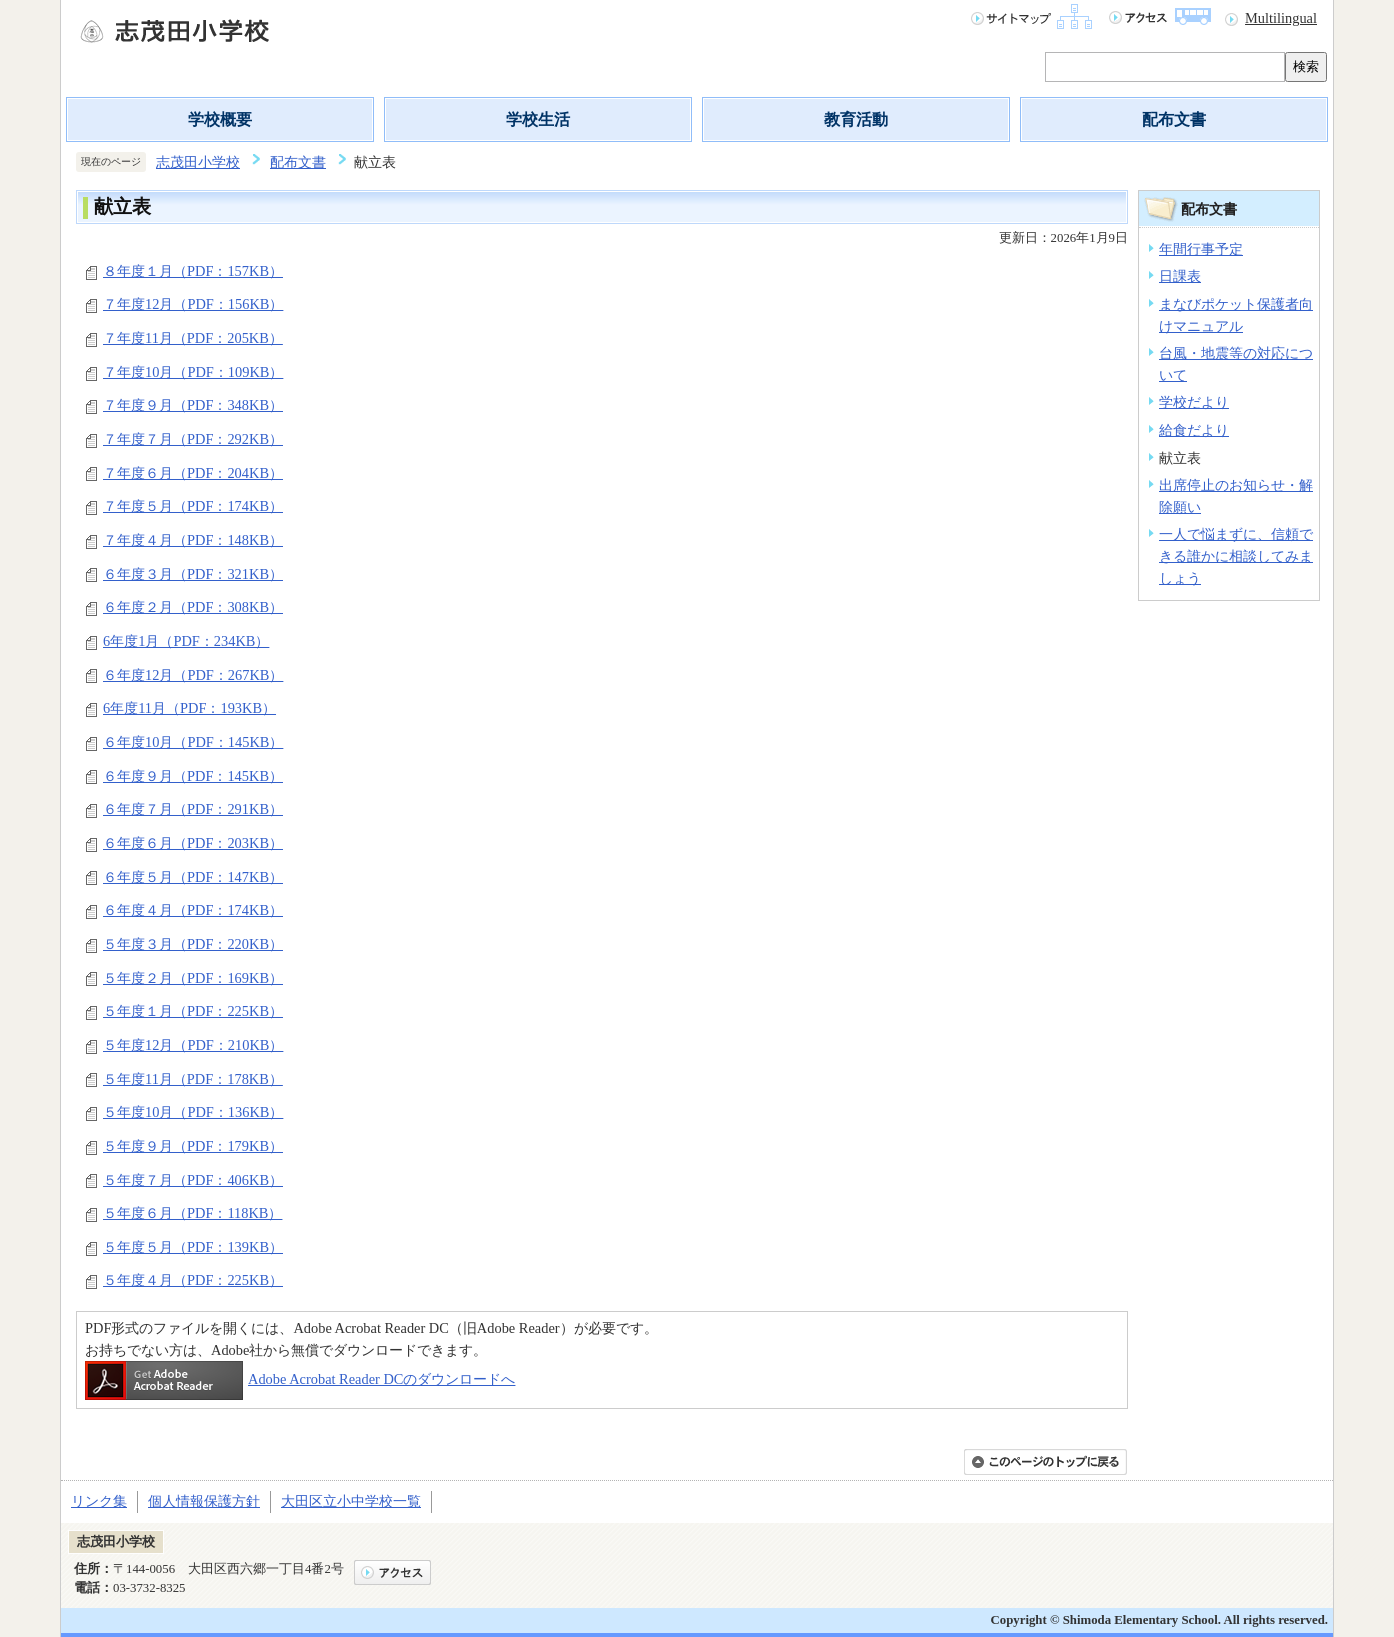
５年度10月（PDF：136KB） (193, 1112)
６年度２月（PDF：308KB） (193, 607)
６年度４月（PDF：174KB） (193, 910)
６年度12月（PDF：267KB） (193, 675)
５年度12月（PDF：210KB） (193, 1045)
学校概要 (220, 119)
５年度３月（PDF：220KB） (193, 944)
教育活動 (856, 119)
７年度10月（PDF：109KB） (193, 372)
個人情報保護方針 (204, 1501)
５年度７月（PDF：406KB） (193, 1180)
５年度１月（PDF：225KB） (193, 1011)
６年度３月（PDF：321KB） (193, 574)
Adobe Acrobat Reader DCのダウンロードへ (300, 1379)
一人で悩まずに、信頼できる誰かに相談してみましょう (1236, 555)
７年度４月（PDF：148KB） (193, 540)
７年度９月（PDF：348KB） (193, 405)
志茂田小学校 (198, 162)
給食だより (1194, 430)
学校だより (1194, 402)
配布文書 (1174, 119)
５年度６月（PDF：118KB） (192, 1213)
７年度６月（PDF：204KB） (193, 473)
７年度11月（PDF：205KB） (193, 338)
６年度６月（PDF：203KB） (193, 843)
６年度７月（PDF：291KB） (193, 809)
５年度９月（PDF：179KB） (193, 1146)
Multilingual (1281, 18)
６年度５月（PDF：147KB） (193, 877)
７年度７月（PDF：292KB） (193, 439)
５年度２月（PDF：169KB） (193, 978)
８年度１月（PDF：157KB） (193, 271)
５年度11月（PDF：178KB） (193, 1079)
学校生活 (538, 119)
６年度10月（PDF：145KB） (193, 742)
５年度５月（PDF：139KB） (193, 1247)
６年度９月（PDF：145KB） (193, 776)
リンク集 (99, 1501)
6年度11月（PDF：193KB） (189, 708)
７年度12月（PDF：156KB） (193, 304)
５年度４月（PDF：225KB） (193, 1280)
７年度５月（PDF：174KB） (193, 506)
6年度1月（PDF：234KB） (186, 641)
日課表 (1180, 276)
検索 (1306, 66)
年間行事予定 (1201, 249)
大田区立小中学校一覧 (351, 1501)
